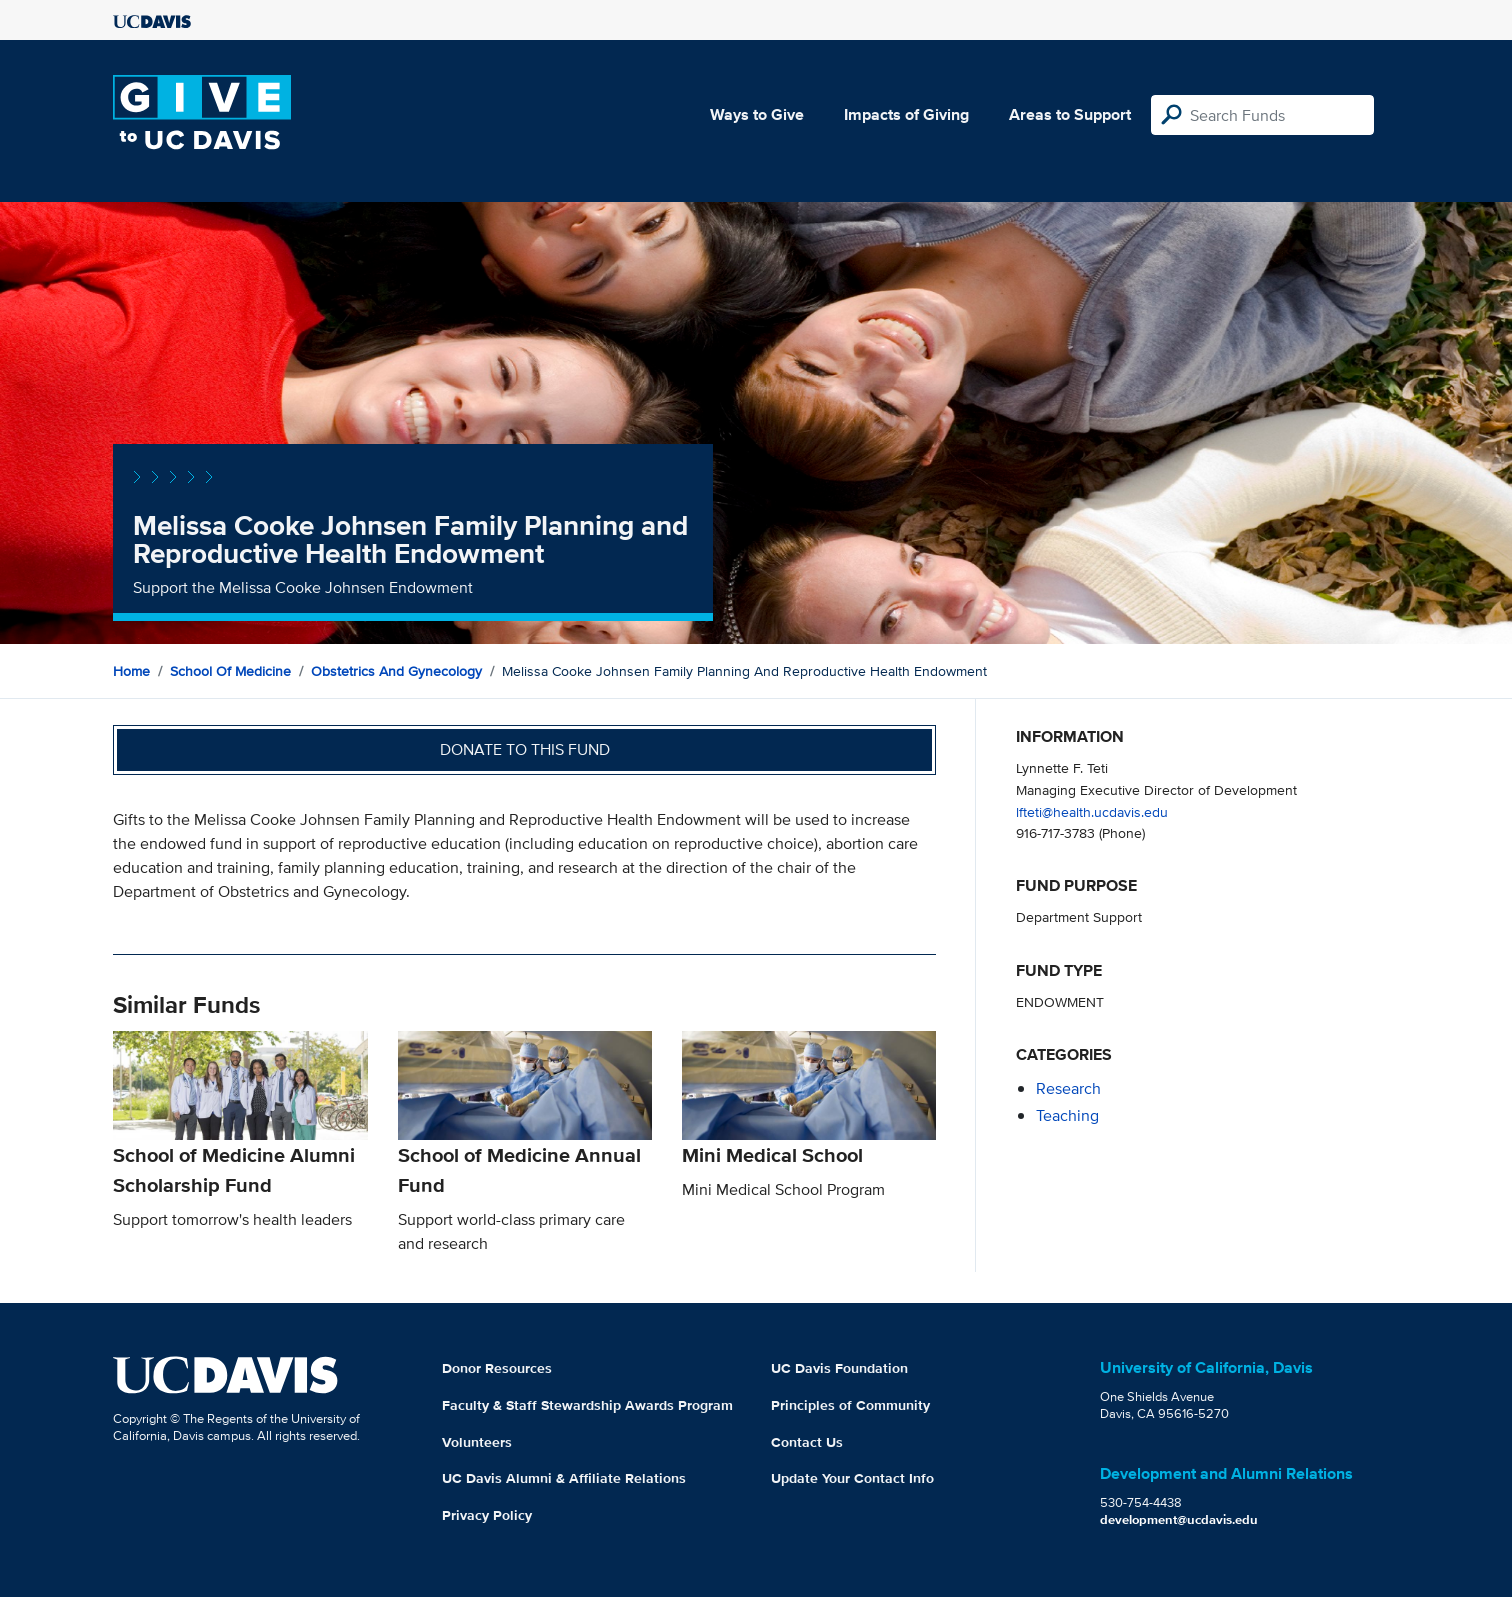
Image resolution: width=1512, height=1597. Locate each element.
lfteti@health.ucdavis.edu (1092, 811)
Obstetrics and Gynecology (396, 671)
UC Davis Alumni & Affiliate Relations (564, 1478)
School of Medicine (230, 671)
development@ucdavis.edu (1179, 1519)
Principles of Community (850, 1405)
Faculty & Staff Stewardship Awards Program (587, 1405)
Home (131, 671)
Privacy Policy (487, 1515)
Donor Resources (497, 1368)
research (1068, 1088)
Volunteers (477, 1442)
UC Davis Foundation (839, 1368)
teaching (1067, 1115)
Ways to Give (757, 114)
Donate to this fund (525, 749)
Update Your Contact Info (852, 1478)
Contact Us (807, 1442)
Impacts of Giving (906, 114)
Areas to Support (1070, 114)
